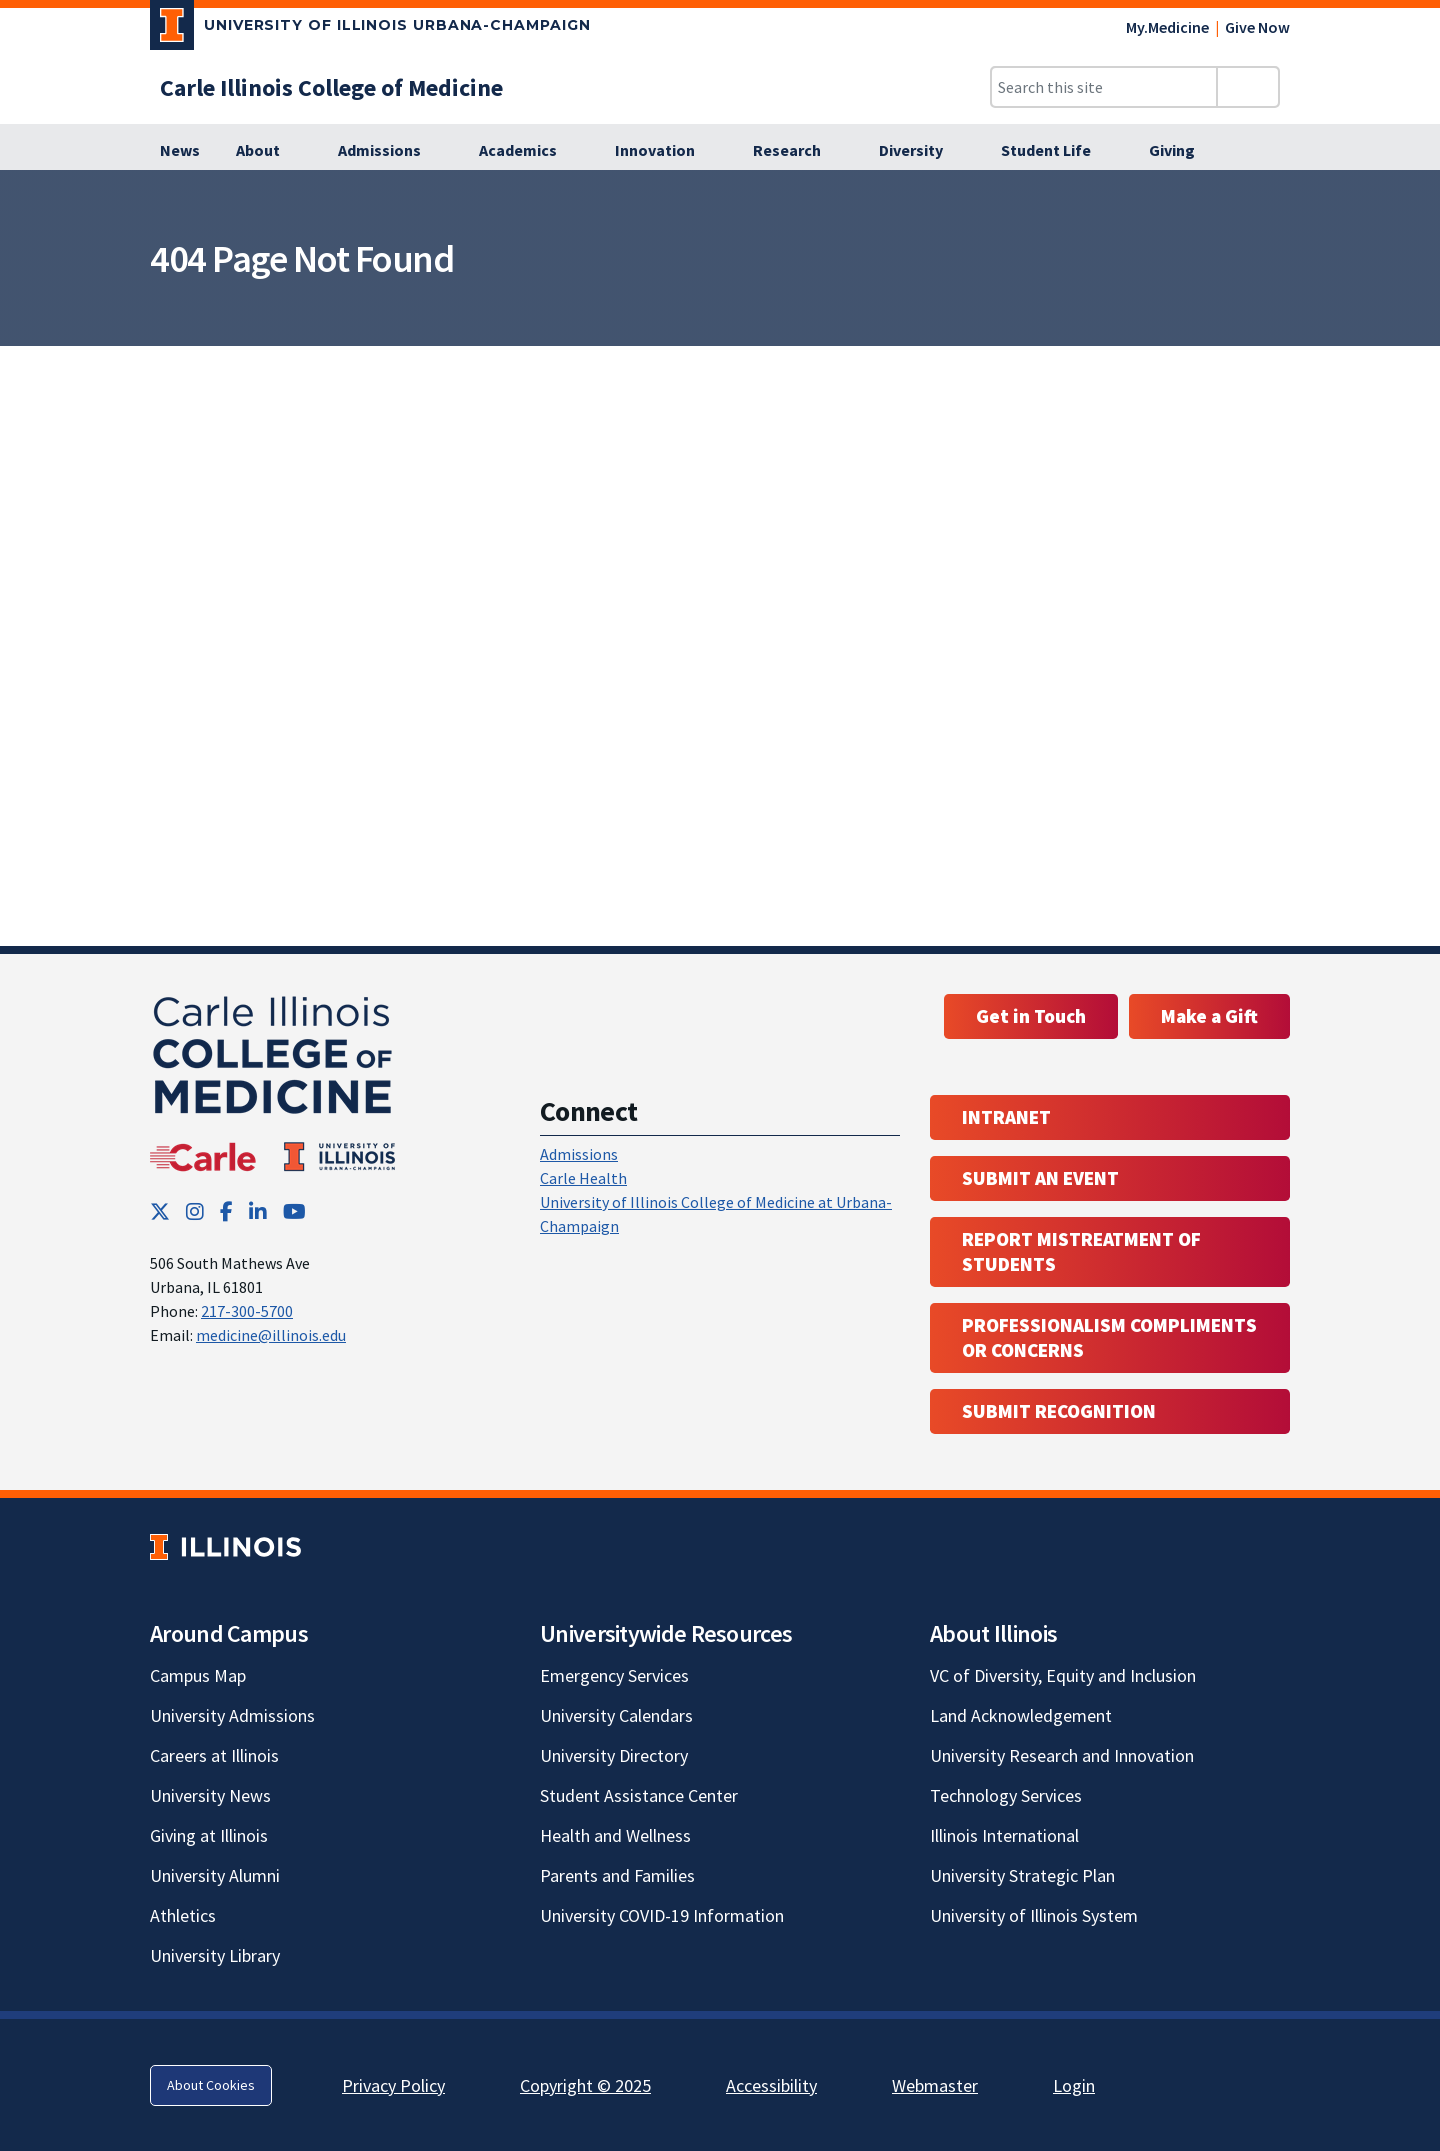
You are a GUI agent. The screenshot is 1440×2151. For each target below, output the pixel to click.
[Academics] (529, 151)
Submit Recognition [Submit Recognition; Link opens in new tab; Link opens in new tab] (1059, 1411)
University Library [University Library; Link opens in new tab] (215, 1955)
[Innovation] (666, 151)
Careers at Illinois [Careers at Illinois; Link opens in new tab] (214, 1755)
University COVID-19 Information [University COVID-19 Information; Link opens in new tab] (662, 1915)
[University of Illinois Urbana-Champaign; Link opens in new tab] (370, 29)
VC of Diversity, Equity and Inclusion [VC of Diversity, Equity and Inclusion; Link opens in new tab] (1063, 1675)
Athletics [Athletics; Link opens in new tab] (183, 1915)
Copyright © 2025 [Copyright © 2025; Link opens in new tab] (585, 2085)
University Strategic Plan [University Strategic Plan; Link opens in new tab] (1022, 1875)
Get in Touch (1031, 1016)
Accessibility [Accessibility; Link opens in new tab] (771, 2085)
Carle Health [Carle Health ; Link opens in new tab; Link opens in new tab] (583, 1178)
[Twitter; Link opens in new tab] (160, 1211)
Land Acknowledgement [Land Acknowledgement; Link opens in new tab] (1021, 1715)
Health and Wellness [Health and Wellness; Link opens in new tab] (615, 1835)
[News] (180, 151)
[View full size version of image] (1412, 191)
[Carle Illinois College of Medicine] (331, 87)
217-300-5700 (247, 1311)
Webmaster (935, 2085)
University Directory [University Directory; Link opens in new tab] (614, 1755)
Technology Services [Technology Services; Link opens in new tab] (1006, 1795)
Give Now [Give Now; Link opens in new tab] (1257, 27)
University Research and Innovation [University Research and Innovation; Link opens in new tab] (1062, 1755)
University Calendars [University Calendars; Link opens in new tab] (616, 1715)
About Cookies (211, 2085)
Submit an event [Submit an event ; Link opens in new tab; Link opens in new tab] (1040, 1178)
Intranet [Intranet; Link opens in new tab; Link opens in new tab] (1006, 1117)
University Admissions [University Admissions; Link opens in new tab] (232, 1715)
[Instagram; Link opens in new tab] (195, 1211)
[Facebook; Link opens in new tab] (226, 1211)
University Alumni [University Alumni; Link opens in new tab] (215, 1875)
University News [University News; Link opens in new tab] (210, 1795)
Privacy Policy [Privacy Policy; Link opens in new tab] (393, 2085)
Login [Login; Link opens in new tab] (1074, 2085)
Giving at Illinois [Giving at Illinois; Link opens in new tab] (209, 1835)
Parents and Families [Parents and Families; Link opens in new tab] (617, 1875)
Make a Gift (1209, 1016)
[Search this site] (1104, 87)
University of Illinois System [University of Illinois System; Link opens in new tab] (1034, 1915)
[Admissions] (390, 151)
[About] (269, 151)
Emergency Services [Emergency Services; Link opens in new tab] (614, 1675)
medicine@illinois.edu (271, 1335)
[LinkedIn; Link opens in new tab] (258, 1211)
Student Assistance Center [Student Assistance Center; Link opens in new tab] (639, 1795)
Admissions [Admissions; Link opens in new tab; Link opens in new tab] (579, 1154)
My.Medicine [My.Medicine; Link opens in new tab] (1167, 27)
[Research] (798, 151)
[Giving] (1183, 151)
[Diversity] (922, 151)
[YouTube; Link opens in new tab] (294, 1211)
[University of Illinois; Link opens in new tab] (225, 1546)
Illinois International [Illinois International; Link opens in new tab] (1004, 1835)
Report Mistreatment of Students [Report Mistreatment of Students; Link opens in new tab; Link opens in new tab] (1081, 1251)
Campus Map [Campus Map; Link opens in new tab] (198, 1675)
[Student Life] (1057, 151)
